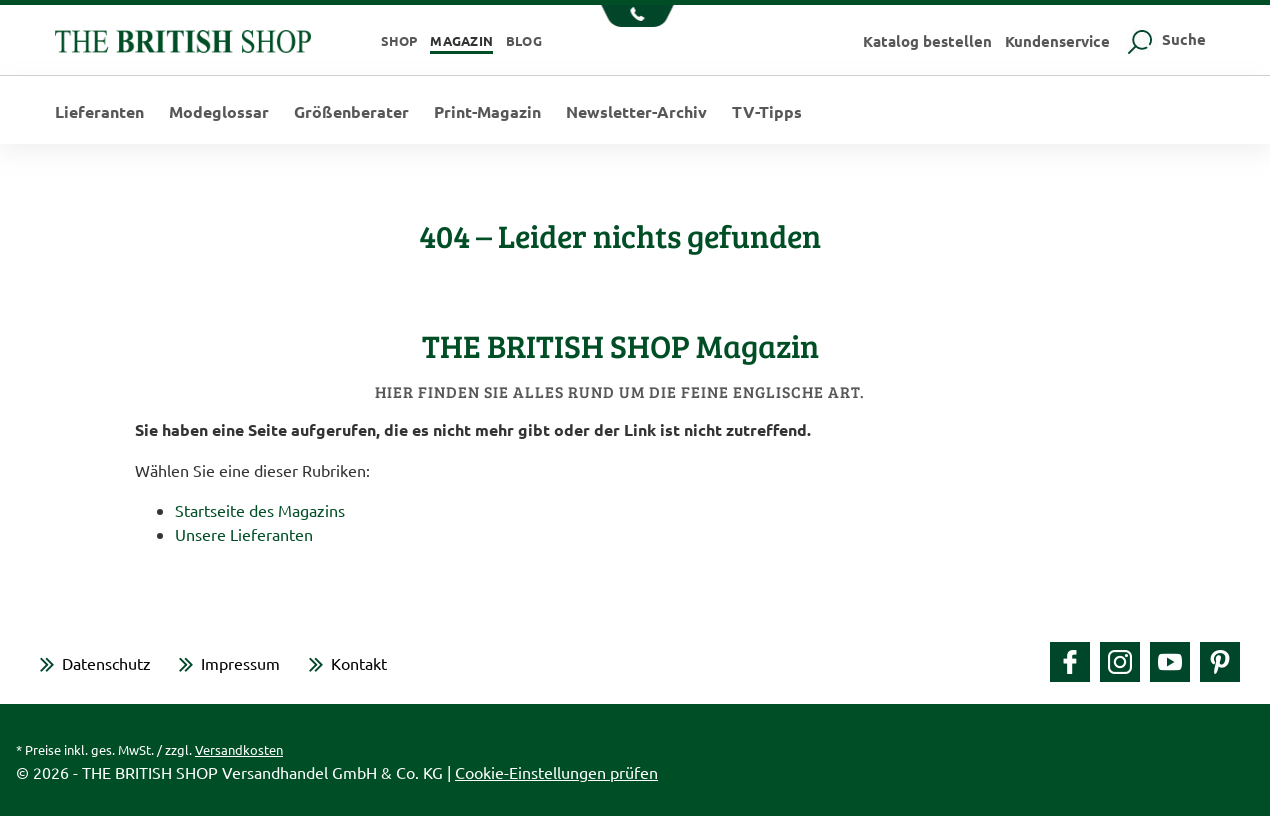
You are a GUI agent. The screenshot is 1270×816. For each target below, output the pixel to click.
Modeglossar (219, 112)
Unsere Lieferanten (244, 534)
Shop (399, 40)
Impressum (240, 663)
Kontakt (359, 663)
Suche (1164, 39)
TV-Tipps (767, 112)
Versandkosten (239, 749)
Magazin (461, 40)
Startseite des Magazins (260, 510)
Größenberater (351, 112)
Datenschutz (106, 663)
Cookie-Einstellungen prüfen (556, 772)
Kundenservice (1057, 41)
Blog (524, 40)
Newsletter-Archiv (636, 112)
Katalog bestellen (927, 41)
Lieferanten (99, 112)
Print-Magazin (487, 112)
